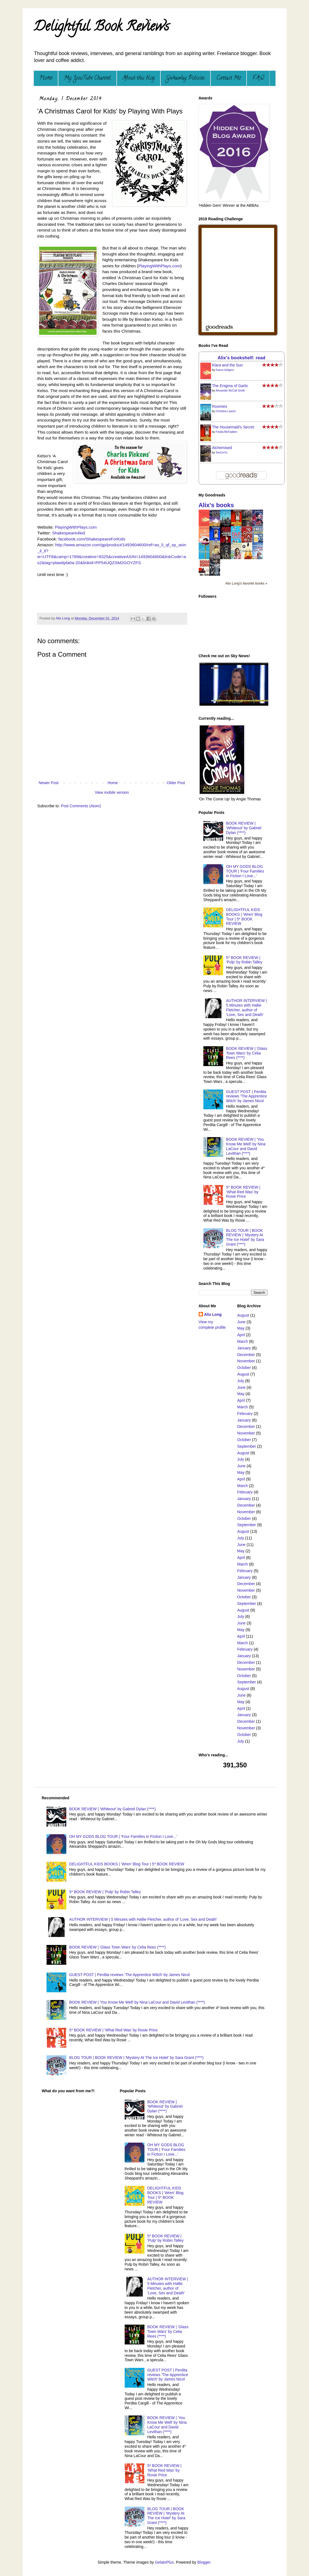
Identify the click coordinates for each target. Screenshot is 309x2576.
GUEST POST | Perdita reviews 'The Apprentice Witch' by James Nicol (246, 1096)
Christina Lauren (226, 411)
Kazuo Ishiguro (225, 369)
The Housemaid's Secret (233, 427)
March (242, 1341)
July (240, 1381)
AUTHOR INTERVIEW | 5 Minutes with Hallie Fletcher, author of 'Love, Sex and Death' (246, 1007)
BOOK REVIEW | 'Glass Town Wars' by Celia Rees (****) (246, 1053)
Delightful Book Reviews (101, 28)
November (246, 1361)
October (244, 1367)
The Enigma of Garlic (230, 386)
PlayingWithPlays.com (159, 265)
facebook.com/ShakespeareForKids (91, 539)
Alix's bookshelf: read (242, 357)
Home (45, 78)
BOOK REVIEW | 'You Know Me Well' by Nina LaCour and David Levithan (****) (246, 1146)
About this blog (138, 78)
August (243, 1315)
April (241, 1335)
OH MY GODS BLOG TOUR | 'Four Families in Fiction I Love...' (245, 871)
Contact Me (228, 78)
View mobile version (112, 792)
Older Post (176, 783)
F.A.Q (258, 78)
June (241, 1322)
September (246, 1446)
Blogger (203, 2562)
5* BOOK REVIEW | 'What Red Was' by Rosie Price (243, 1192)
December (246, 1354)
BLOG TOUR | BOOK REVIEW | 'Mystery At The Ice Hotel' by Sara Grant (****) (245, 1237)
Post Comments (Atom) (81, 806)
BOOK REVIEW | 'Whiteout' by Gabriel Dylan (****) (243, 828)
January (244, 1348)
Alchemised (222, 447)
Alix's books (216, 505)
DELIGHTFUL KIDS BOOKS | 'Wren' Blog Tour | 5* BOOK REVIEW (244, 916)
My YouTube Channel (87, 78)
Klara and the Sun (227, 365)
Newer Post (49, 783)
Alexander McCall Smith (230, 390)
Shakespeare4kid (68, 533)
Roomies (219, 406)
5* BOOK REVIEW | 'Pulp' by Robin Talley (244, 959)
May (240, 1328)
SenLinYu (222, 452)
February (245, 1413)
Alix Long (213, 1314)
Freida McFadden (226, 431)
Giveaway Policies (185, 78)
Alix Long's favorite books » (246, 583)
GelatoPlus (164, 2562)
